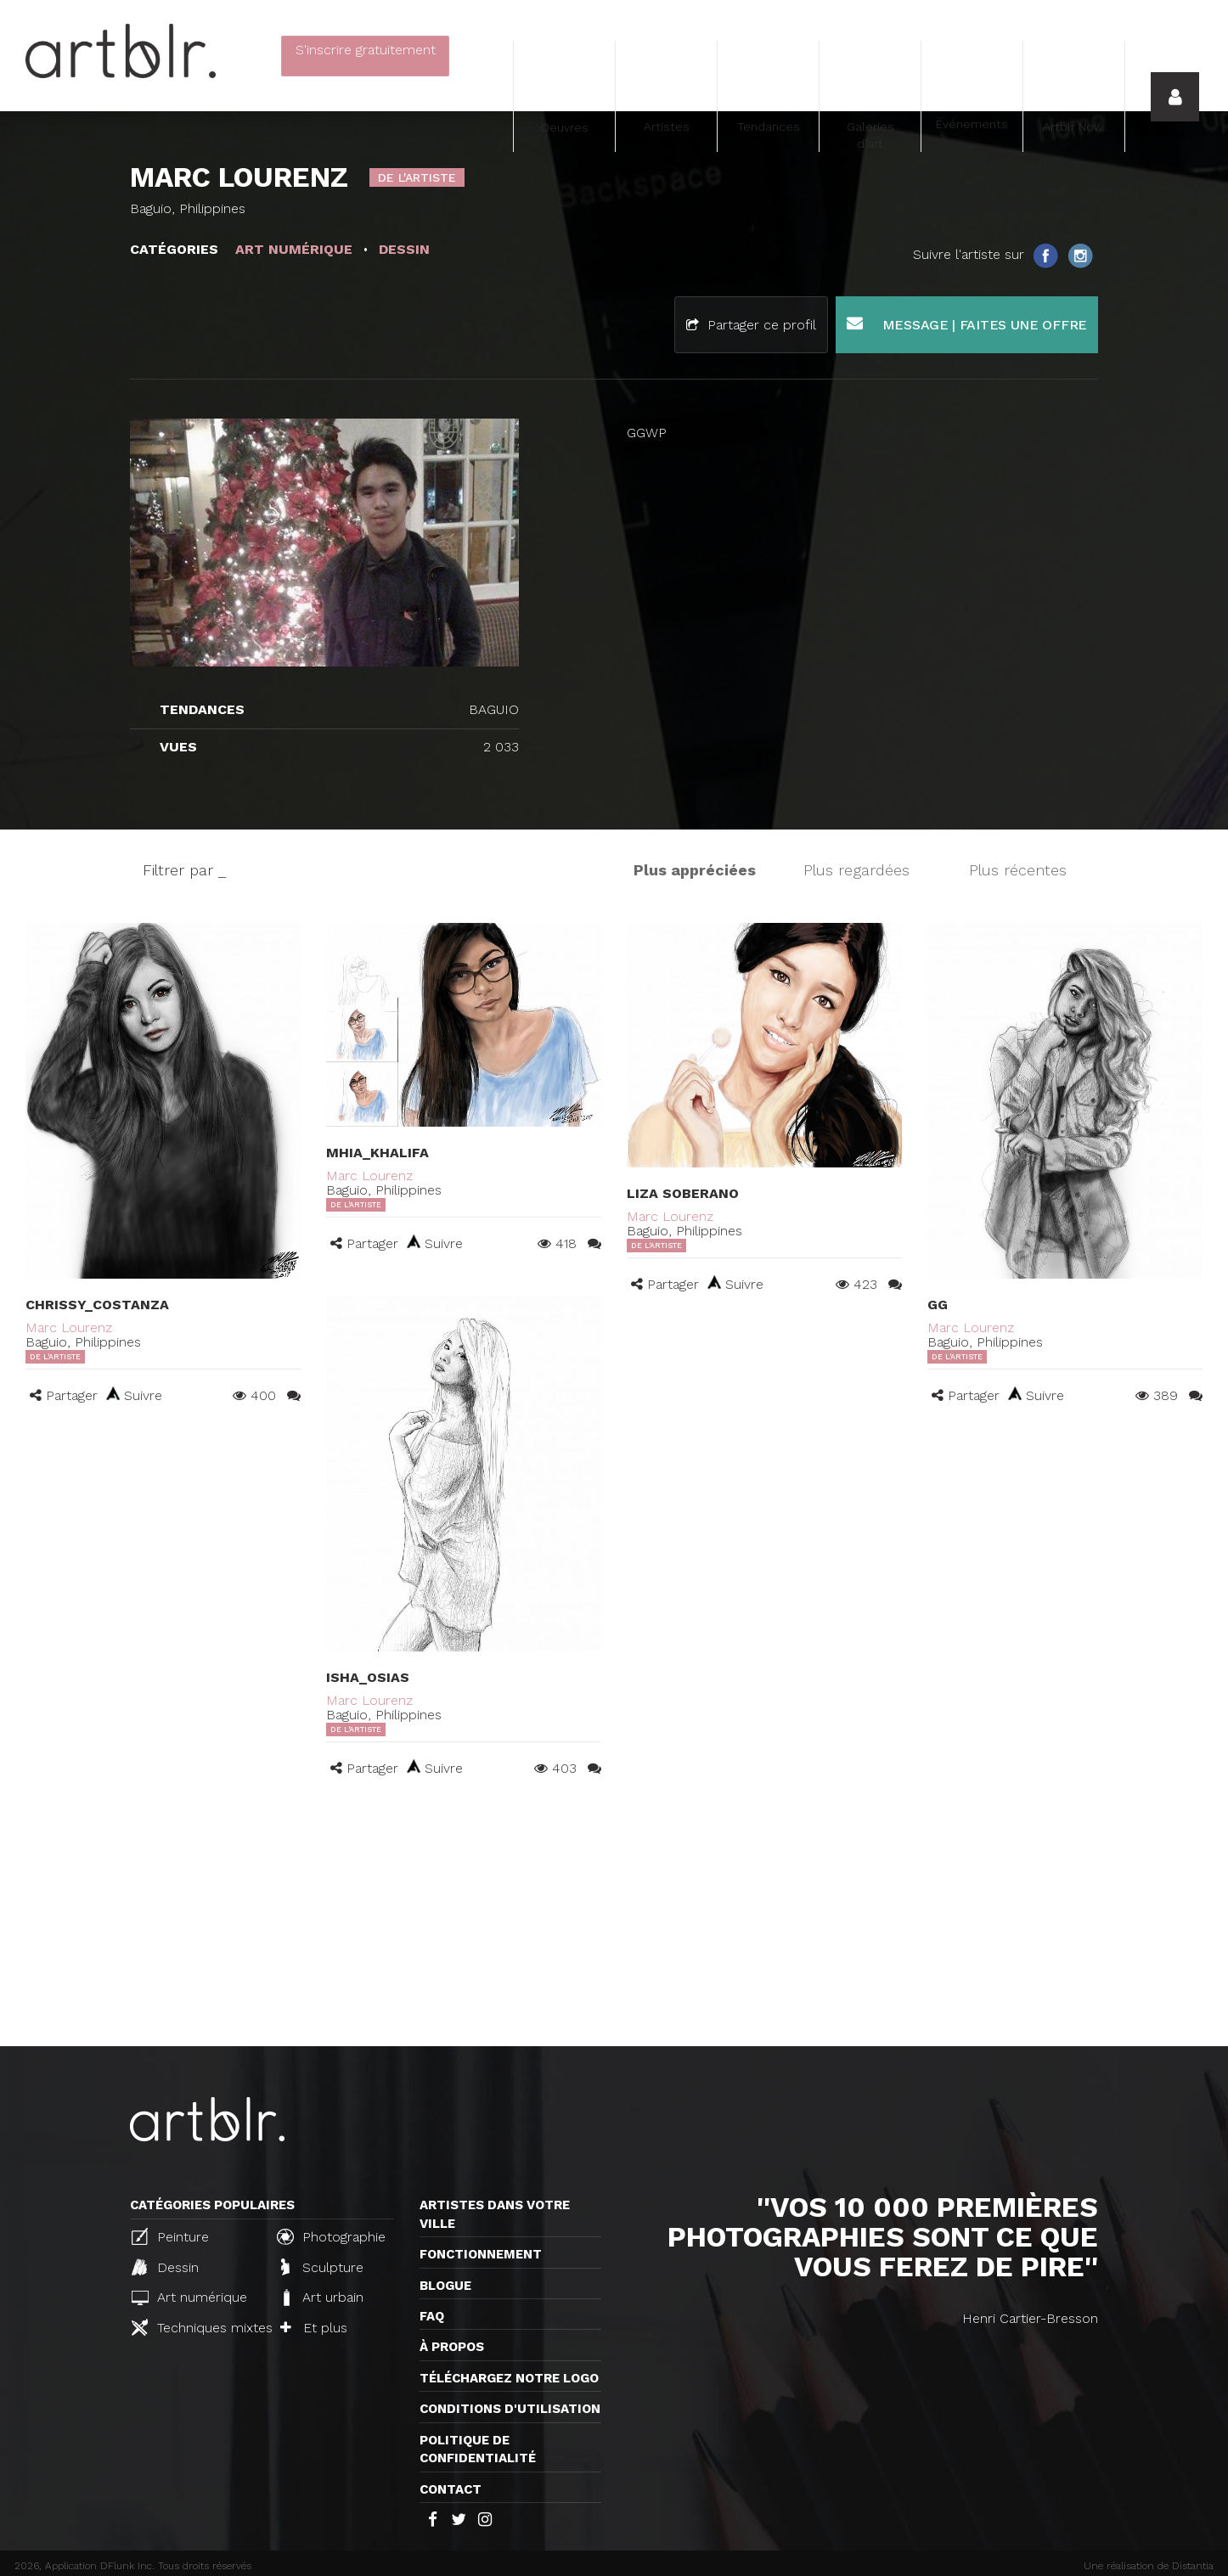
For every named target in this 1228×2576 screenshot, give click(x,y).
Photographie (331, 2236)
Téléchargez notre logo (509, 2378)
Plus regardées (856, 870)
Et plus (313, 2328)
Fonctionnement (481, 2254)
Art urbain (321, 2297)
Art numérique (189, 2297)
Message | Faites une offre (967, 324)
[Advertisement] (614, 1919)
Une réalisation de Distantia (1149, 2566)
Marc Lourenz (68, 1327)
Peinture (170, 2236)
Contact (451, 2489)
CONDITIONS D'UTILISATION (510, 2408)
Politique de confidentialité (478, 2449)
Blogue (445, 2285)
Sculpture (322, 2266)
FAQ (432, 2316)
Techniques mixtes (197, 2327)
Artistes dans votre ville (495, 2213)
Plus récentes (1018, 870)
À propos (452, 2346)
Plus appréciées (695, 870)
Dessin (165, 2266)
